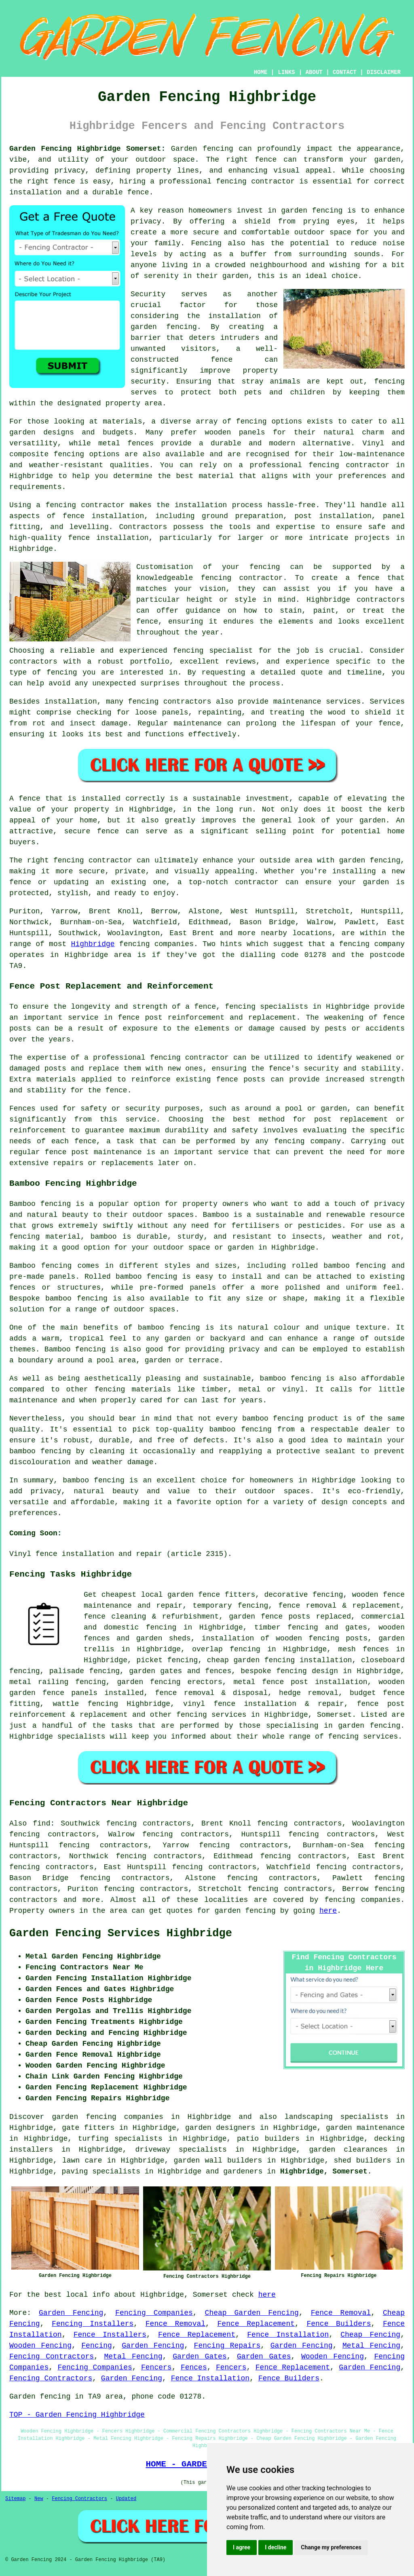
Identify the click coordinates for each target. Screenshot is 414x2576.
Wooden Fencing (40, 2346)
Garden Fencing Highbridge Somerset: (87, 149)
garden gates (155, 1671)
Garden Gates (199, 2357)
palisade (66, 1671)
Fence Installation (288, 2335)
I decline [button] (275, 2547)
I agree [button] (241, 2547)
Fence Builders (338, 2324)
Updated (126, 2499)
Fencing (96, 2346)
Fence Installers (110, 2335)
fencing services (211, 1715)
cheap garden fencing (251, 1660)
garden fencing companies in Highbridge (141, 2117)
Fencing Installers (92, 2324)
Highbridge (93, 944)
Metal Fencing (371, 2346)
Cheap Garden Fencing (252, 2313)
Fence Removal (341, 2313)
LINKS (286, 72)
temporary (212, 1606)
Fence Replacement (256, 2324)
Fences (194, 2367)
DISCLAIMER (384, 72)
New (38, 2499)
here (328, 1911)
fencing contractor (189, 1058)
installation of (235, 1638)
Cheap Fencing (370, 2335)
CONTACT (345, 72)
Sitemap (15, 2499)
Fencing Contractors (51, 2357)
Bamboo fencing (40, 1204)
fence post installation (314, 1682)
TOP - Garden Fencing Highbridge (77, 2415)
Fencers (156, 2367)
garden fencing (148, 1682)
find (41, 1823)
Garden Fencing (71, 2313)
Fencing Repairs (227, 2346)
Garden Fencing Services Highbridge (120, 1933)
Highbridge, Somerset (324, 2171)
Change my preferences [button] (331, 2547)
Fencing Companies (154, 2313)
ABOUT (314, 72)
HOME (261, 72)
